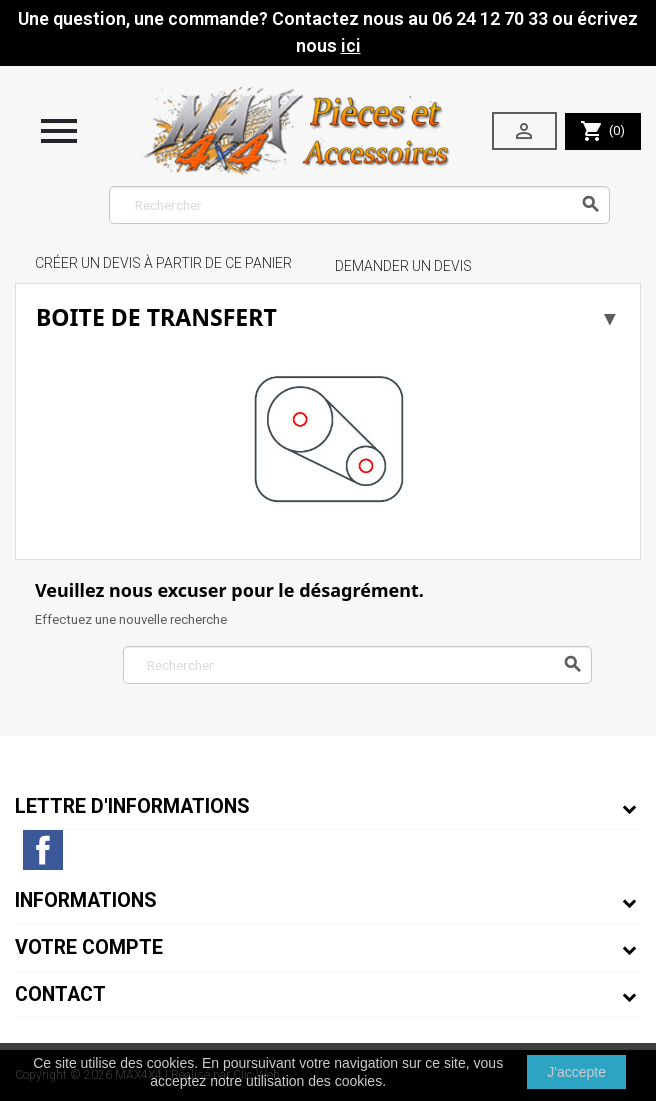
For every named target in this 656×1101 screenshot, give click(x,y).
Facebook (43, 850)
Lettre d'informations (132, 806)
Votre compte (89, 947)
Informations (86, 900)
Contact (60, 994)
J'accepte (576, 1072)
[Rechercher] (359, 205)
